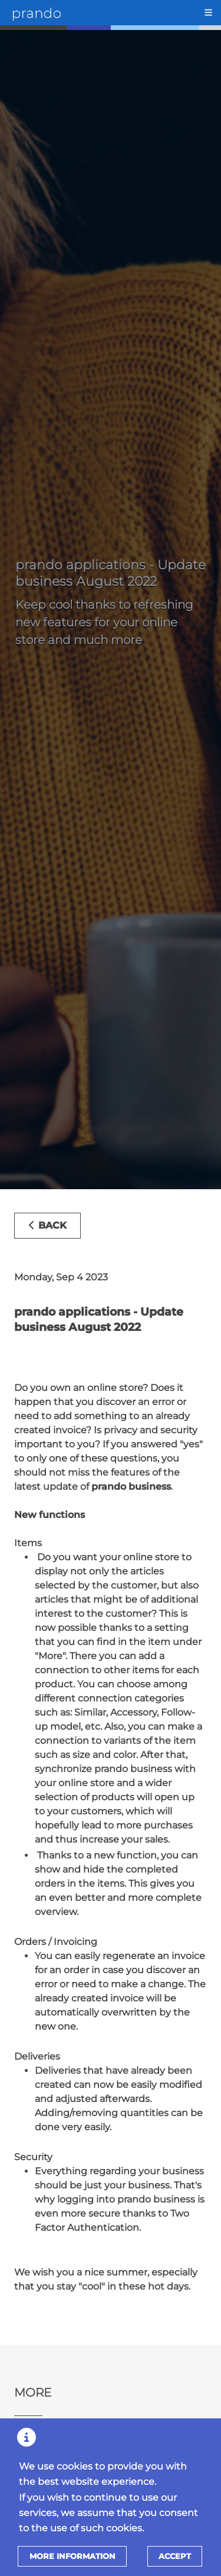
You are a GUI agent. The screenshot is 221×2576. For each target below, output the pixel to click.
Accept (175, 2556)
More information (72, 2556)
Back (47, 1225)
